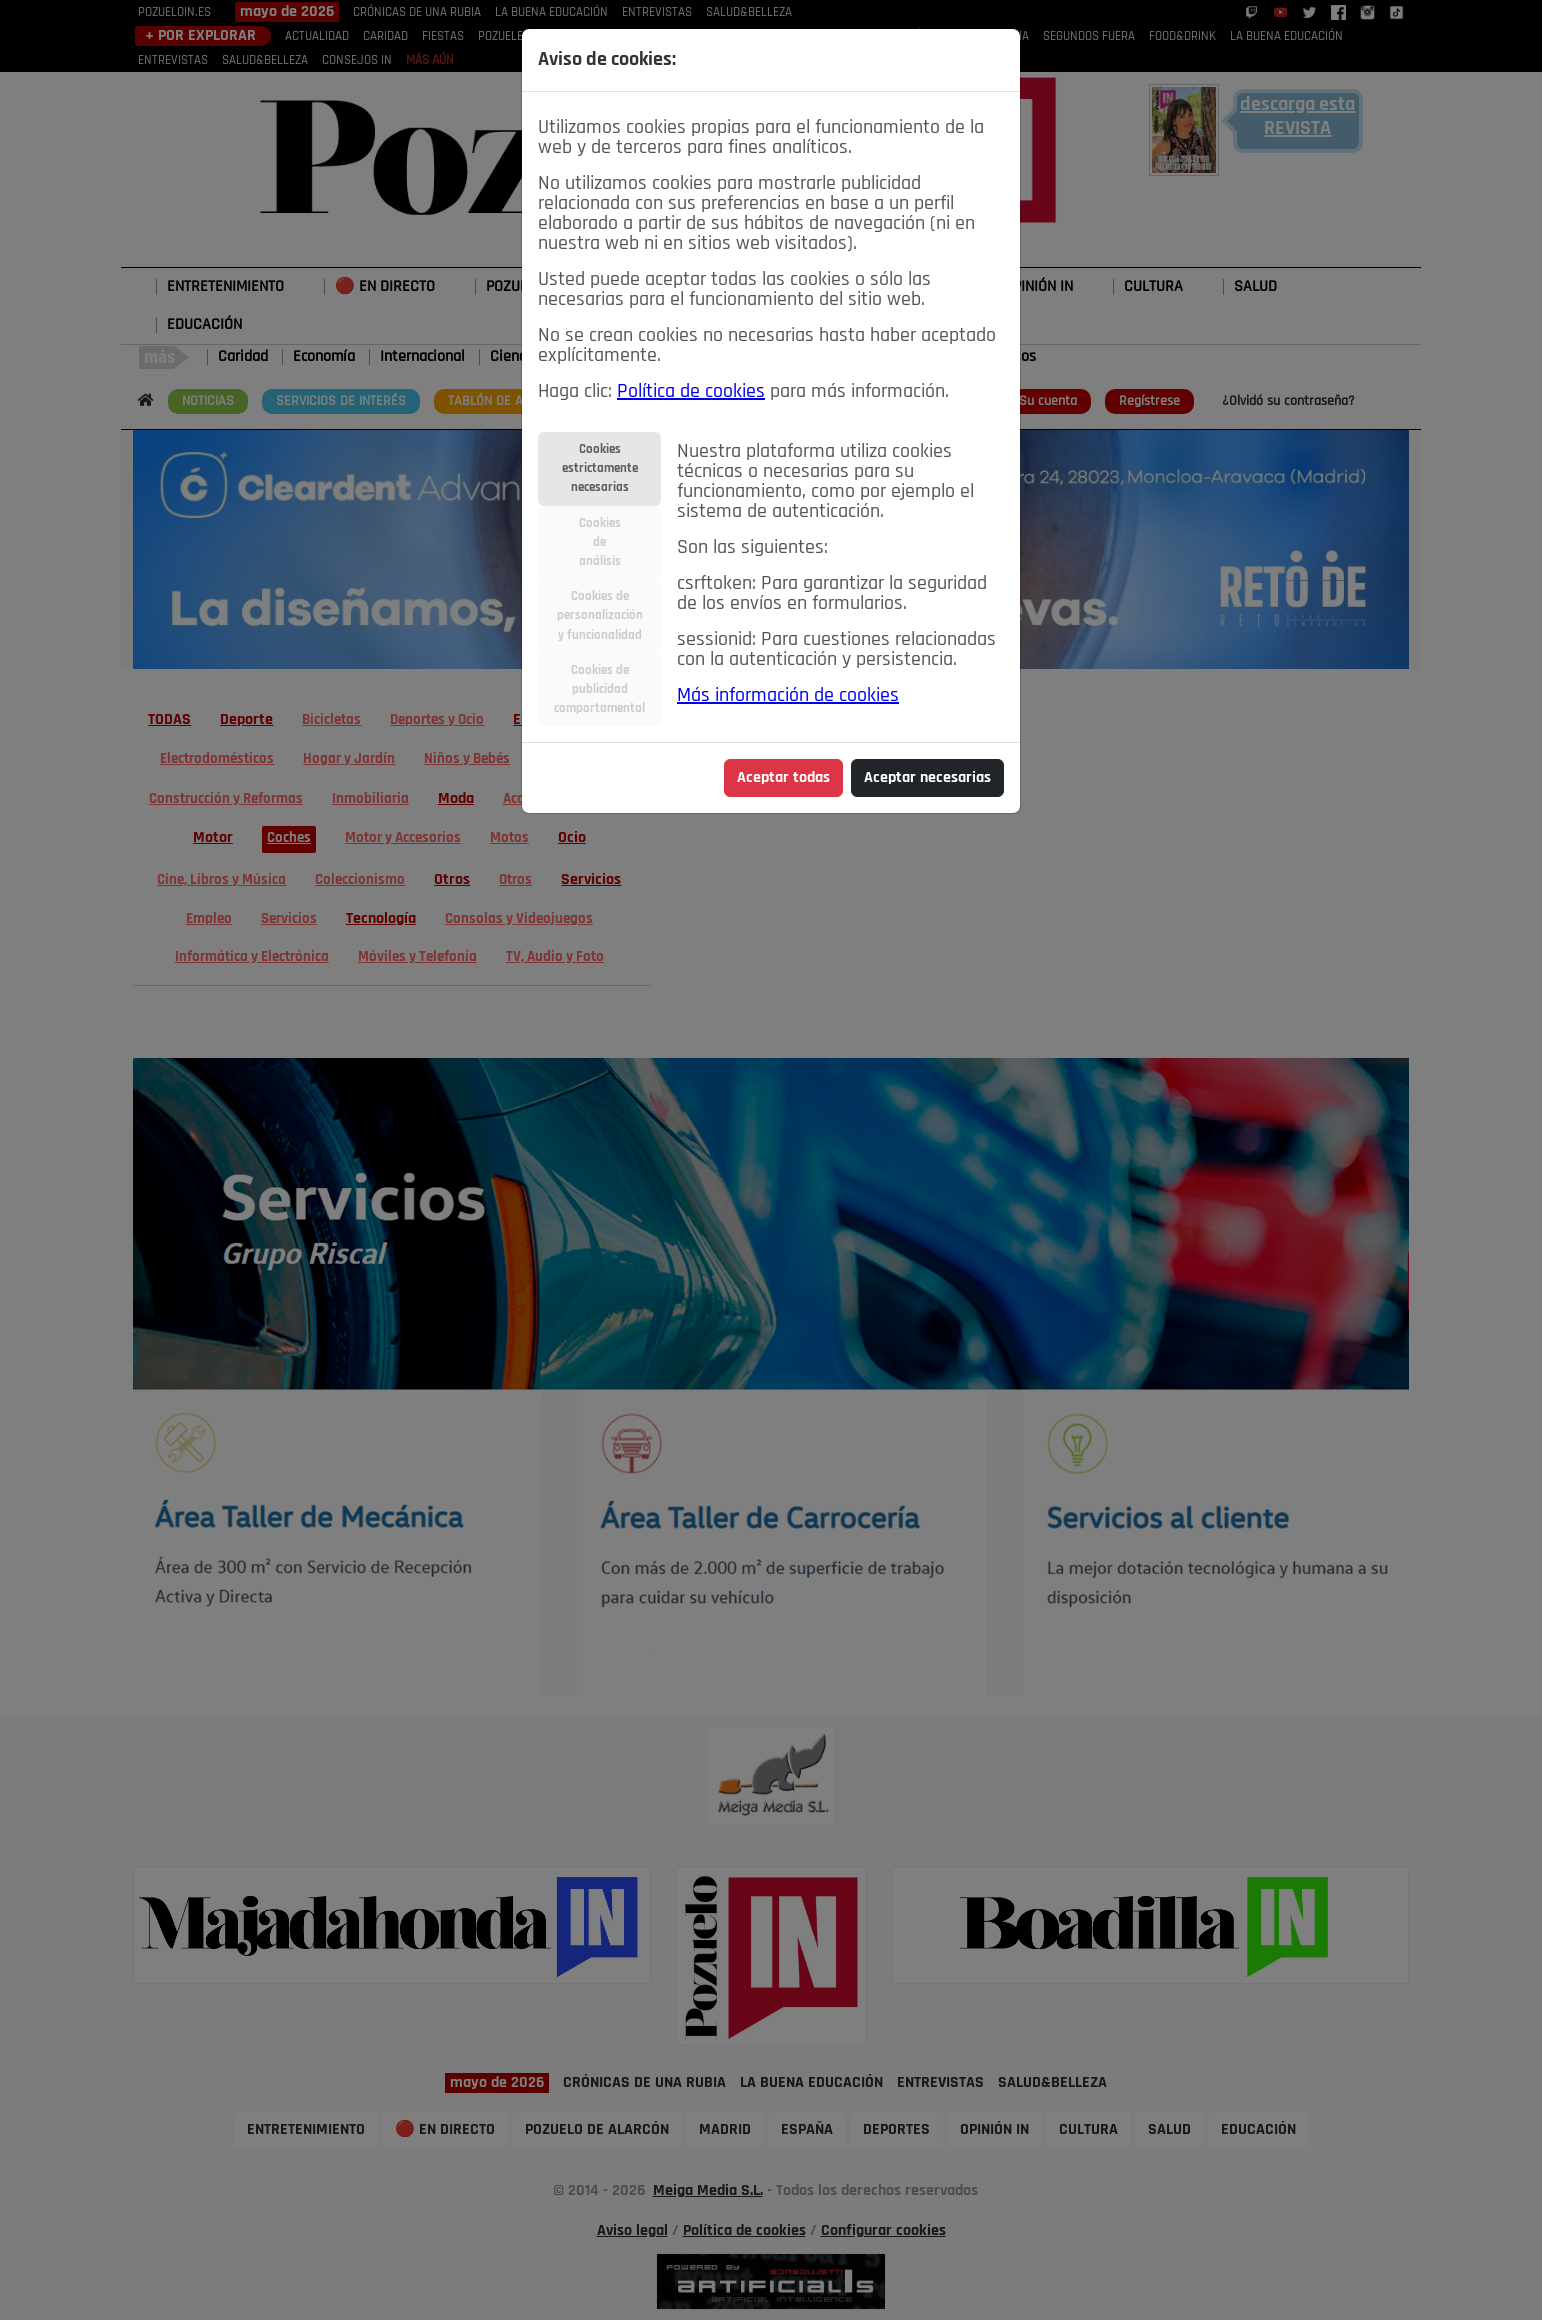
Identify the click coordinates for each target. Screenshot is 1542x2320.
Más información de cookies (788, 696)
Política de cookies (691, 392)
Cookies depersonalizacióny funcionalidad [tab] (600, 615)
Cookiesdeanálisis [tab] (600, 542)
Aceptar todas (783, 778)
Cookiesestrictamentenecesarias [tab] (600, 468)
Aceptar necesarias (927, 778)
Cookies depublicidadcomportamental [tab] (599, 689)
